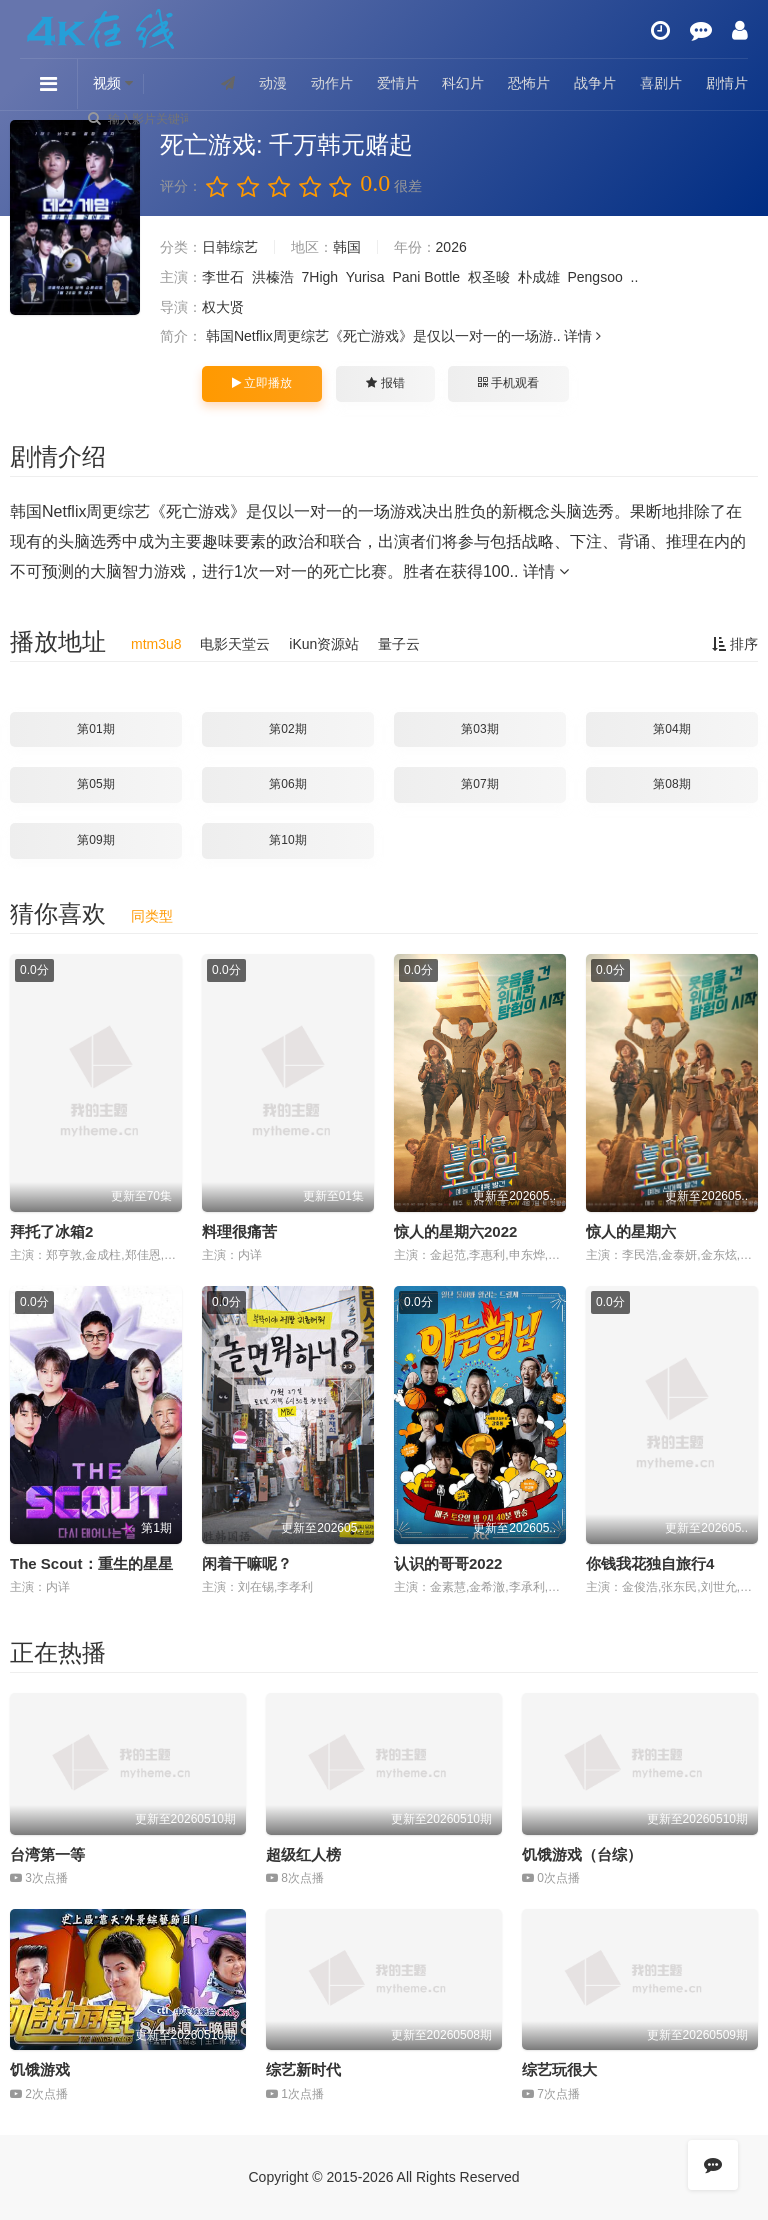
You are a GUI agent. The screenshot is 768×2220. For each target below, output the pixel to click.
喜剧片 (661, 83)
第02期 (287, 729)
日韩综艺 (230, 247)
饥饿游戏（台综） (582, 1854)
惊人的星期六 (631, 1231)
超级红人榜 (303, 1854)
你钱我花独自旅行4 (650, 1563)
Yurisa (365, 277)
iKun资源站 (324, 644)
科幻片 (463, 83)
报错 (385, 383)
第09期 (95, 840)
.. (635, 277)
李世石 (223, 277)
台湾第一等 (47, 1854)
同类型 (152, 916)
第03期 (479, 729)
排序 (735, 644)
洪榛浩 (273, 277)
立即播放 (262, 383)
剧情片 (727, 83)
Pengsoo (594, 277)
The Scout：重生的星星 (91, 1563)
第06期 (287, 784)
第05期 (95, 784)
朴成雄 (539, 277)
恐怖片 (529, 83)
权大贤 (223, 307)
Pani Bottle (426, 277)
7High (320, 277)
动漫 (273, 83)
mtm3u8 (156, 644)
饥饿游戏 (40, 2069)
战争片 (595, 83)
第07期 (479, 784)
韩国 (347, 247)
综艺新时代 (303, 2069)
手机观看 (508, 383)
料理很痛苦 (239, 1231)
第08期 (671, 784)
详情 (582, 336)
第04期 (671, 729)
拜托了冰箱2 (51, 1231)
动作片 (332, 83)
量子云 (399, 644)
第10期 (287, 840)
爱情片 (398, 83)
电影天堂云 (235, 644)
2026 (451, 247)
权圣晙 (489, 277)
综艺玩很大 (559, 2069)
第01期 (95, 729)
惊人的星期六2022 (455, 1231)
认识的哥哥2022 (448, 1563)
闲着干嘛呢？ (247, 1563)
